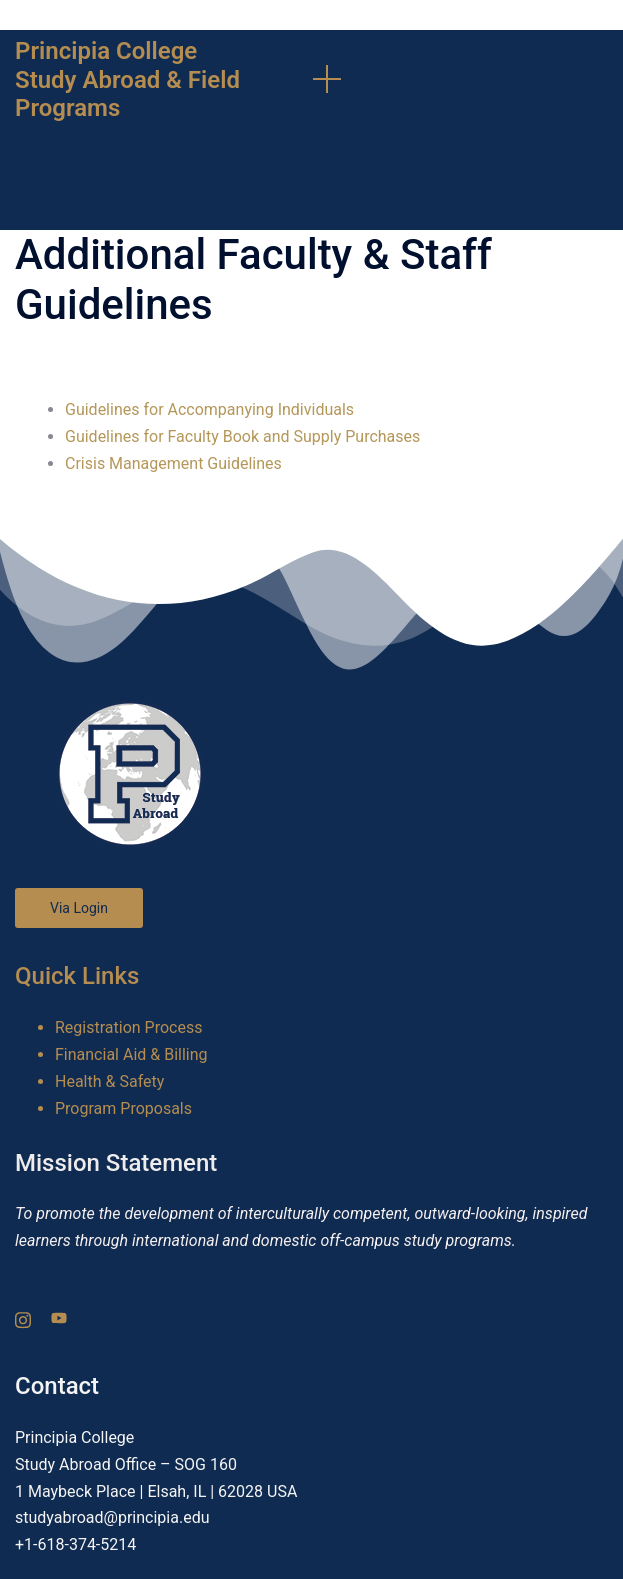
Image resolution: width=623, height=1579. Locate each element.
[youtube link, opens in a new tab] (59, 1317)
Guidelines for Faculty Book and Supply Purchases (242, 436)
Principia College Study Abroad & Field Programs (127, 80)
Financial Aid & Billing (131, 1054)
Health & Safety (109, 1081)
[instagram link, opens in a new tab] (23, 1317)
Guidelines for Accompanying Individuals (209, 409)
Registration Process (128, 1027)
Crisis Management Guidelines (173, 463)
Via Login (79, 908)
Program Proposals (123, 1108)
